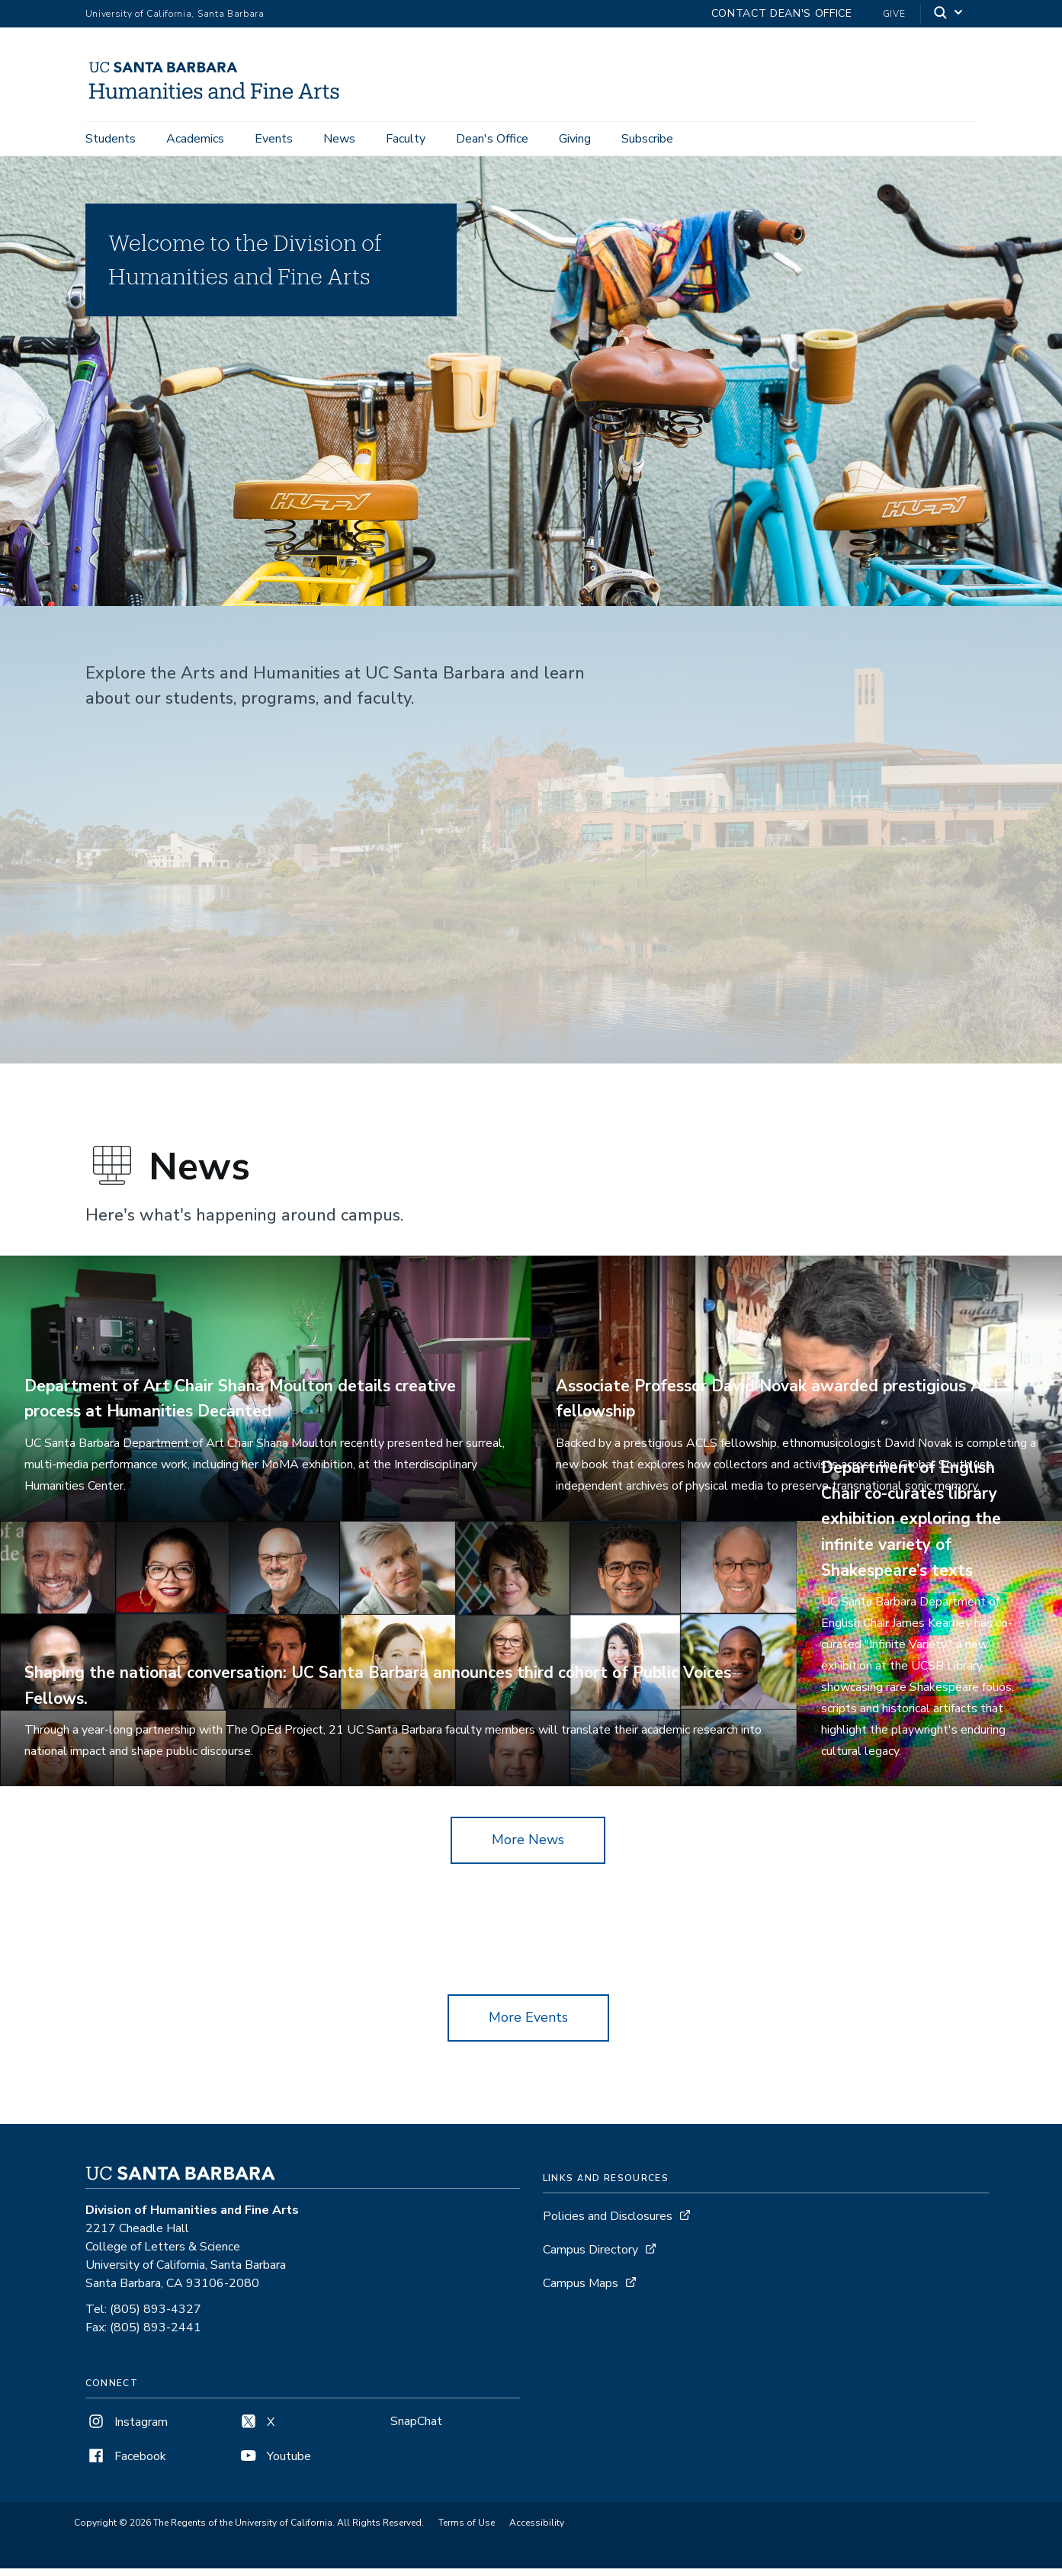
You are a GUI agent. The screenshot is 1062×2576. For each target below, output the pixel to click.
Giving (575, 138)
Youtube (274, 2464)
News (339, 138)
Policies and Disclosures (607, 2223)
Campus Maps (580, 2290)
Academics (195, 138)
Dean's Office (492, 138)
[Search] (949, 14)
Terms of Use (466, 2531)
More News (528, 1848)
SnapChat (416, 2428)
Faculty (405, 138)
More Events (528, 2025)
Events (274, 138)
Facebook (125, 2464)
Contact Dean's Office (781, 13)
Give (894, 14)
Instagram (126, 2429)
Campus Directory (590, 2257)
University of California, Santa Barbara (175, 14)
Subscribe (647, 138)
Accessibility (536, 2531)
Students (110, 138)
